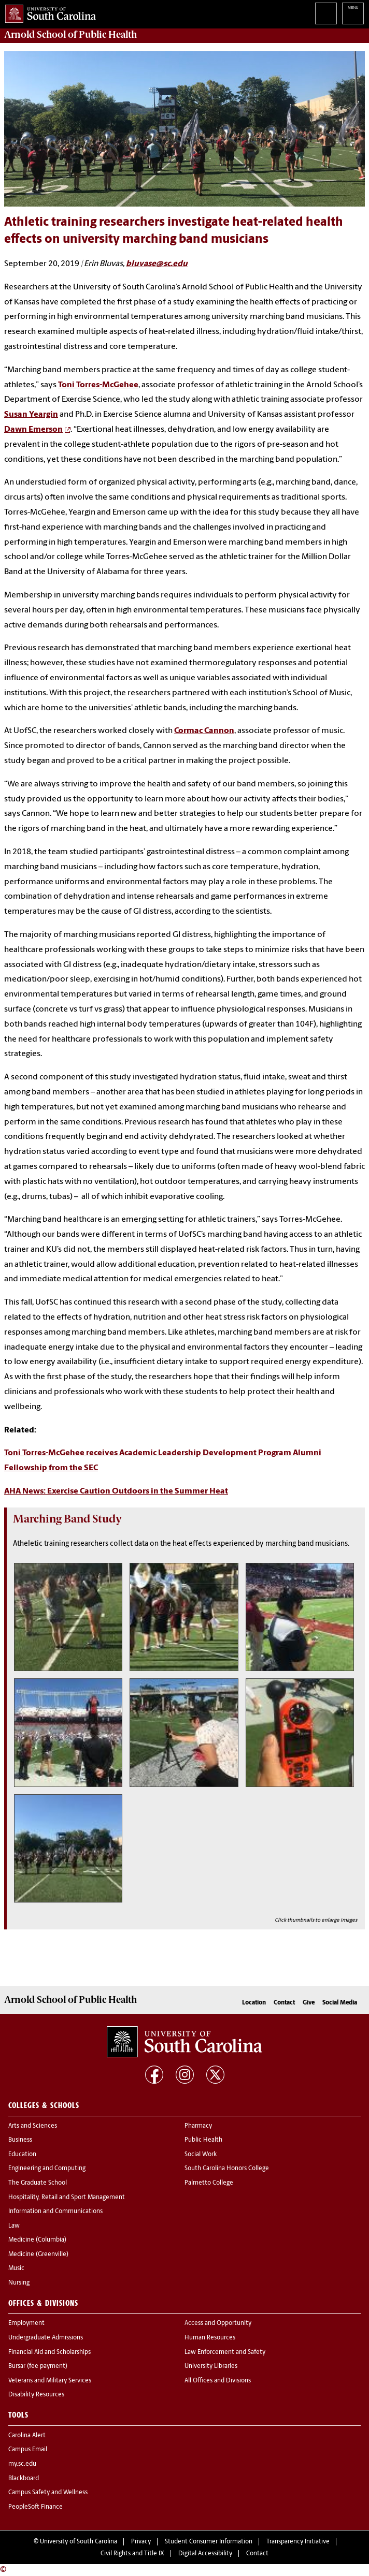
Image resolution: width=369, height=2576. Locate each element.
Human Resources (209, 2338)
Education (22, 2154)
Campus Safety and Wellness (48, 2493)
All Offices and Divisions (217, 2381)
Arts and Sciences (32, 2126)
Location (254, 2003)
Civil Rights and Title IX (132, 2554)
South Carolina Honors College (226, 2168)
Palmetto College (208, 2183)
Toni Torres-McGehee (98, 385)
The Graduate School (37, 2183)
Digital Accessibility (205, 2554)
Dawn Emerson (33, 430)
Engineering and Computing (47, 2168)
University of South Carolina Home (48, 11)
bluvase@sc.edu (157, 264)
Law (14, 2226)
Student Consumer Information (208, 2542)
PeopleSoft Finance (35, 2507)
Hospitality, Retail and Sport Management (66, 2197)
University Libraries (210, 2366)
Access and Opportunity (217, 2323)
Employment (26, 2323)
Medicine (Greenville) (38, 2254)
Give (309, 2003)
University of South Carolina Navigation (353, 13)
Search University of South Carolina (326, 13)
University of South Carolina (78, 2542)
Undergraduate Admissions (45, 2338)
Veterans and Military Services (49, 2381)
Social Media (339, 2003)
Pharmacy (198, 2126)
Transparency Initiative (298, 2542)
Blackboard (23, 2479)
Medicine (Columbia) (37, 2240)
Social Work (200, 2154)
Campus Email (27, 2450)
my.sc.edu (22, 2464)
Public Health (203, 2140)
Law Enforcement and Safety (224, 2352)
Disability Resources (36, 2395)
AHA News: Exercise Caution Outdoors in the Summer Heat (116, 1491)
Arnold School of (70, 34)
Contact (284, 2003)
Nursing (19, 2283)
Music (16, 2268)
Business (20, 2140)
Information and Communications (55, 2211)
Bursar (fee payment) (37, 2366)
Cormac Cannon (204, 731)
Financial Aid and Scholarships (49, 2352)
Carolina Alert (27, 2436)
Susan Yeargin (31, 415)
